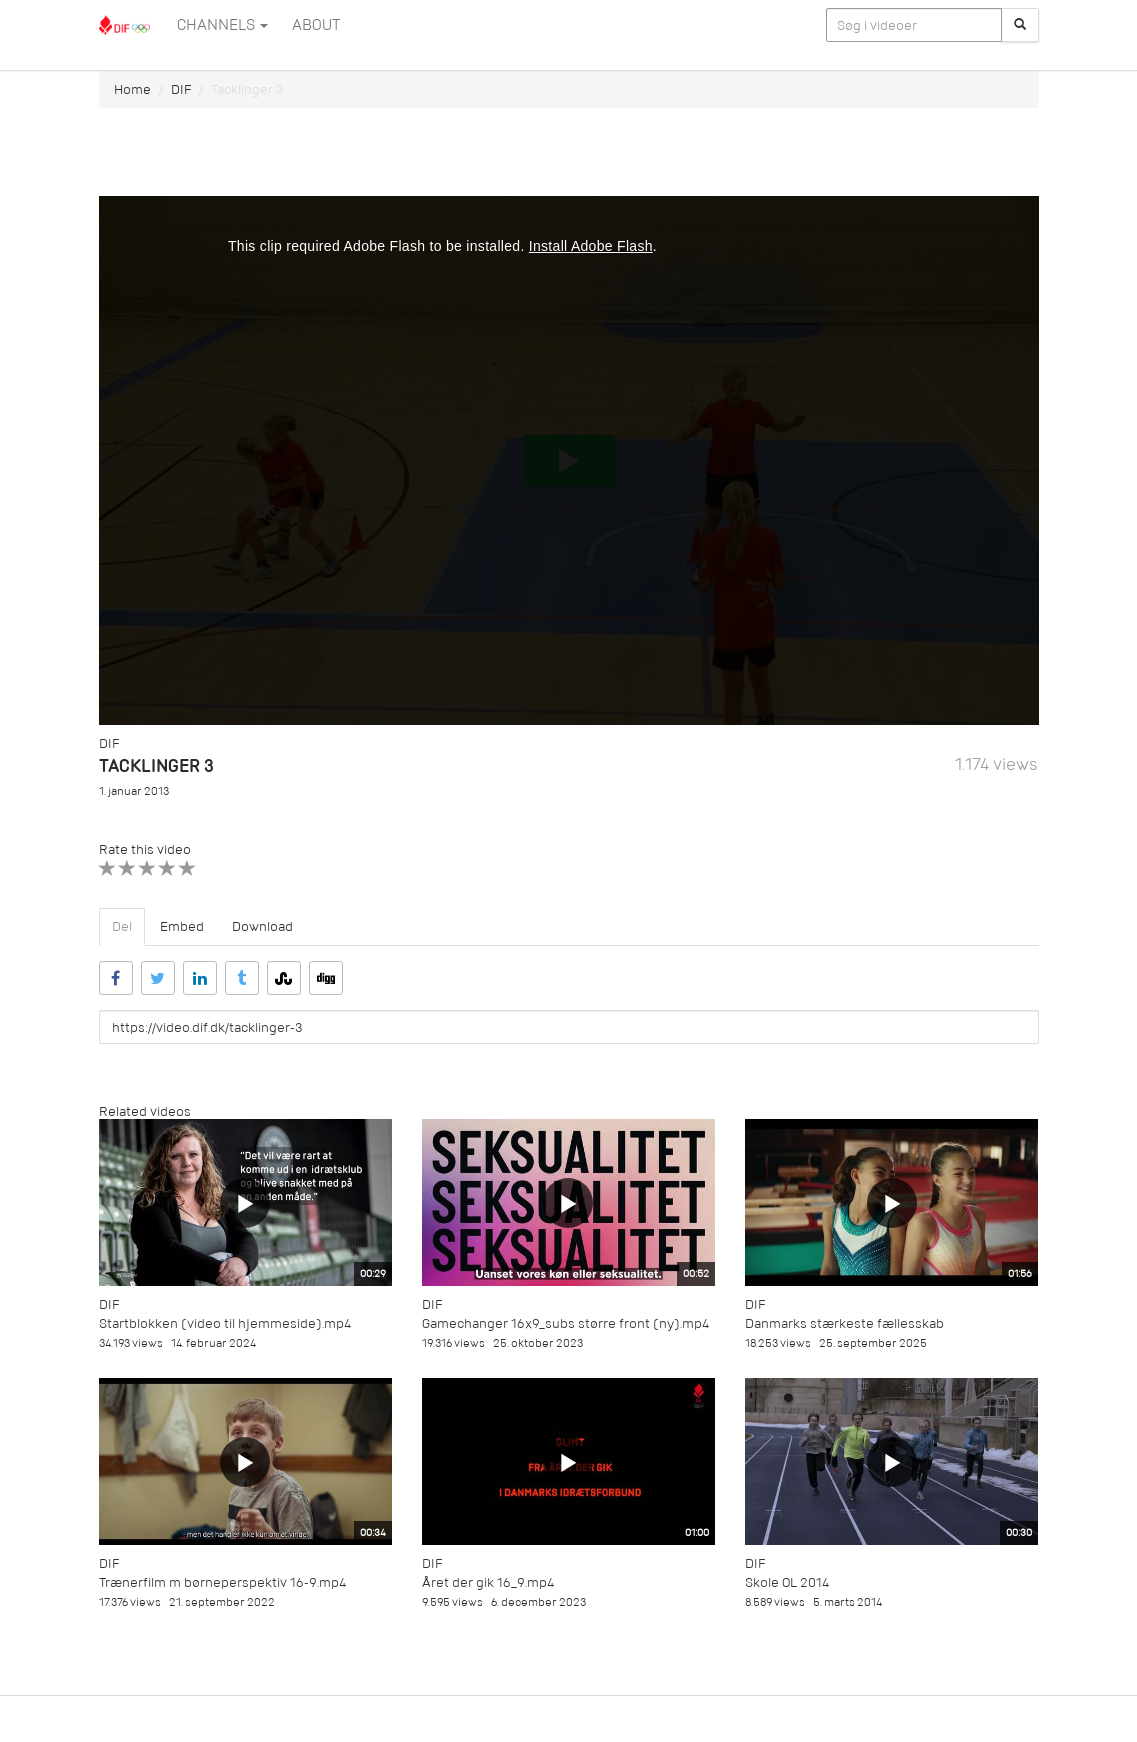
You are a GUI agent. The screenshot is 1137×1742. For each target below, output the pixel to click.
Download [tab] (262, 926)
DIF (181, 89)
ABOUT (316, 25)
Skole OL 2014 (787, 1582)
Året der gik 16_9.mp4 (488, 1582)
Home (132, 89)
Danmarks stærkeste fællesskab (844, 1323)
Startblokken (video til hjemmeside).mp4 (225, 1323)
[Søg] (1020, 25)
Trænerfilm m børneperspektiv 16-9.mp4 (222, 1582)
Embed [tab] (182, 926)
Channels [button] (222, 25)
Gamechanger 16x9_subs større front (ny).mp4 (565, 1323)
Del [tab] (122, 926)
